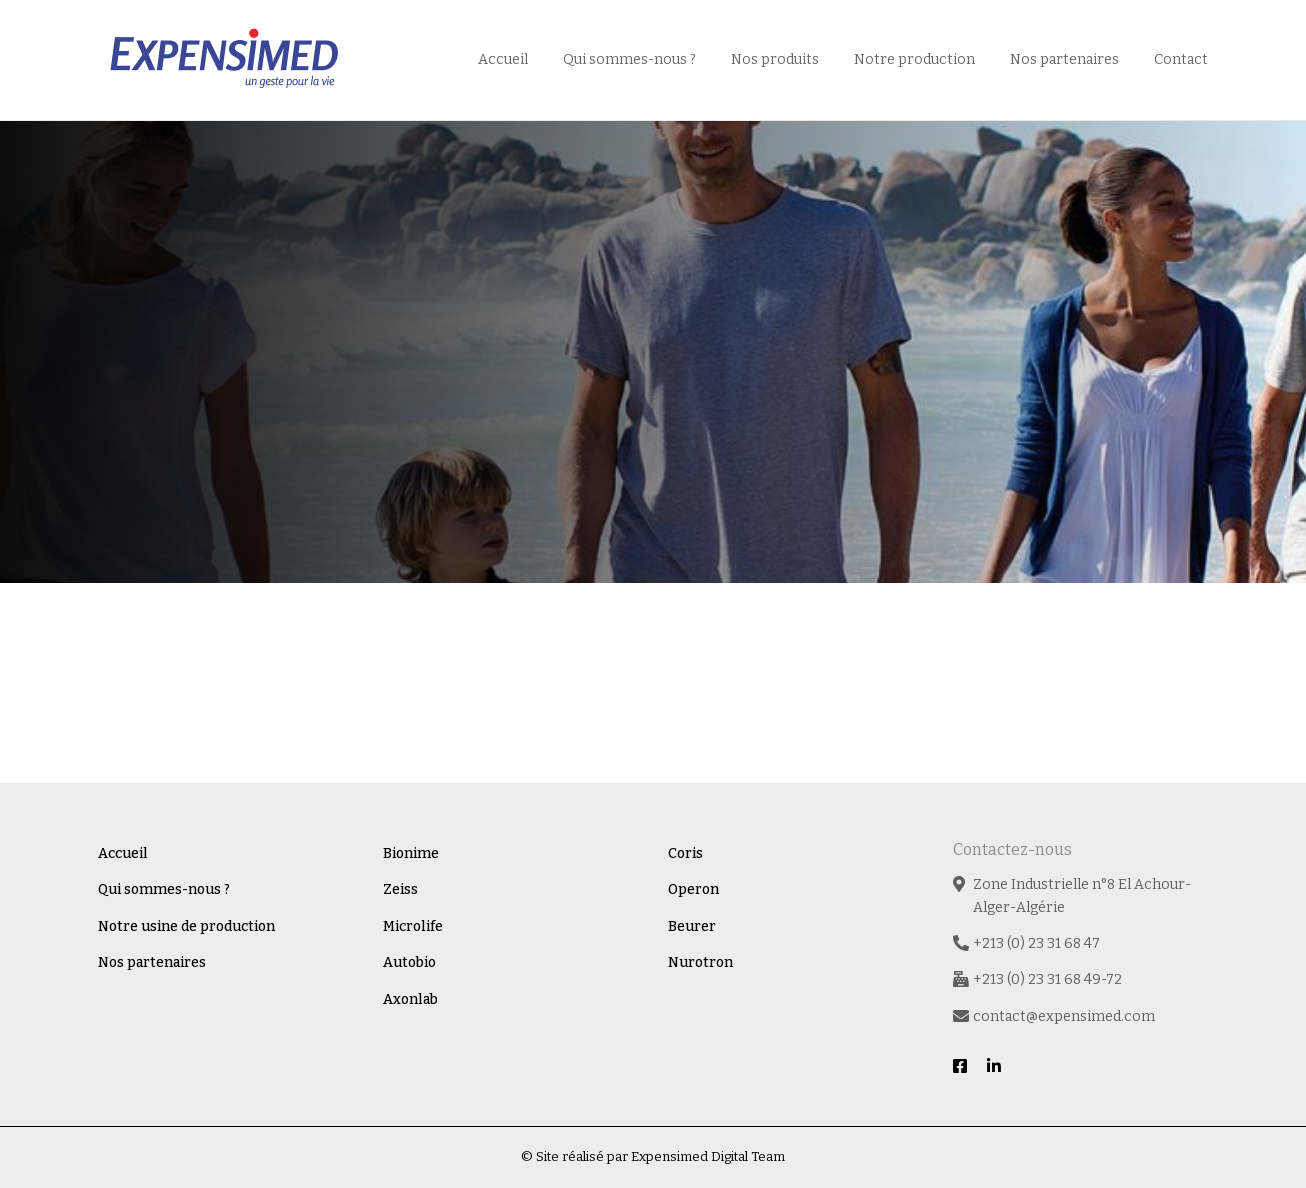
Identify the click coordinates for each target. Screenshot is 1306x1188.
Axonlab (410, 999)
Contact (1181, 59)
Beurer (692, 926)
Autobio (409, 962)
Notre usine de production (186, 926)
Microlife (413, 926)
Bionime (411, 853)
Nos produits (775, 59)
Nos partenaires (1064, 59)
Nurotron (700, 962)
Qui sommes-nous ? (629, 59)
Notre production (914, 59)
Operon (693, 889)
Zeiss (400, 889)
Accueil (503, 59)
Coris (685, 853)
